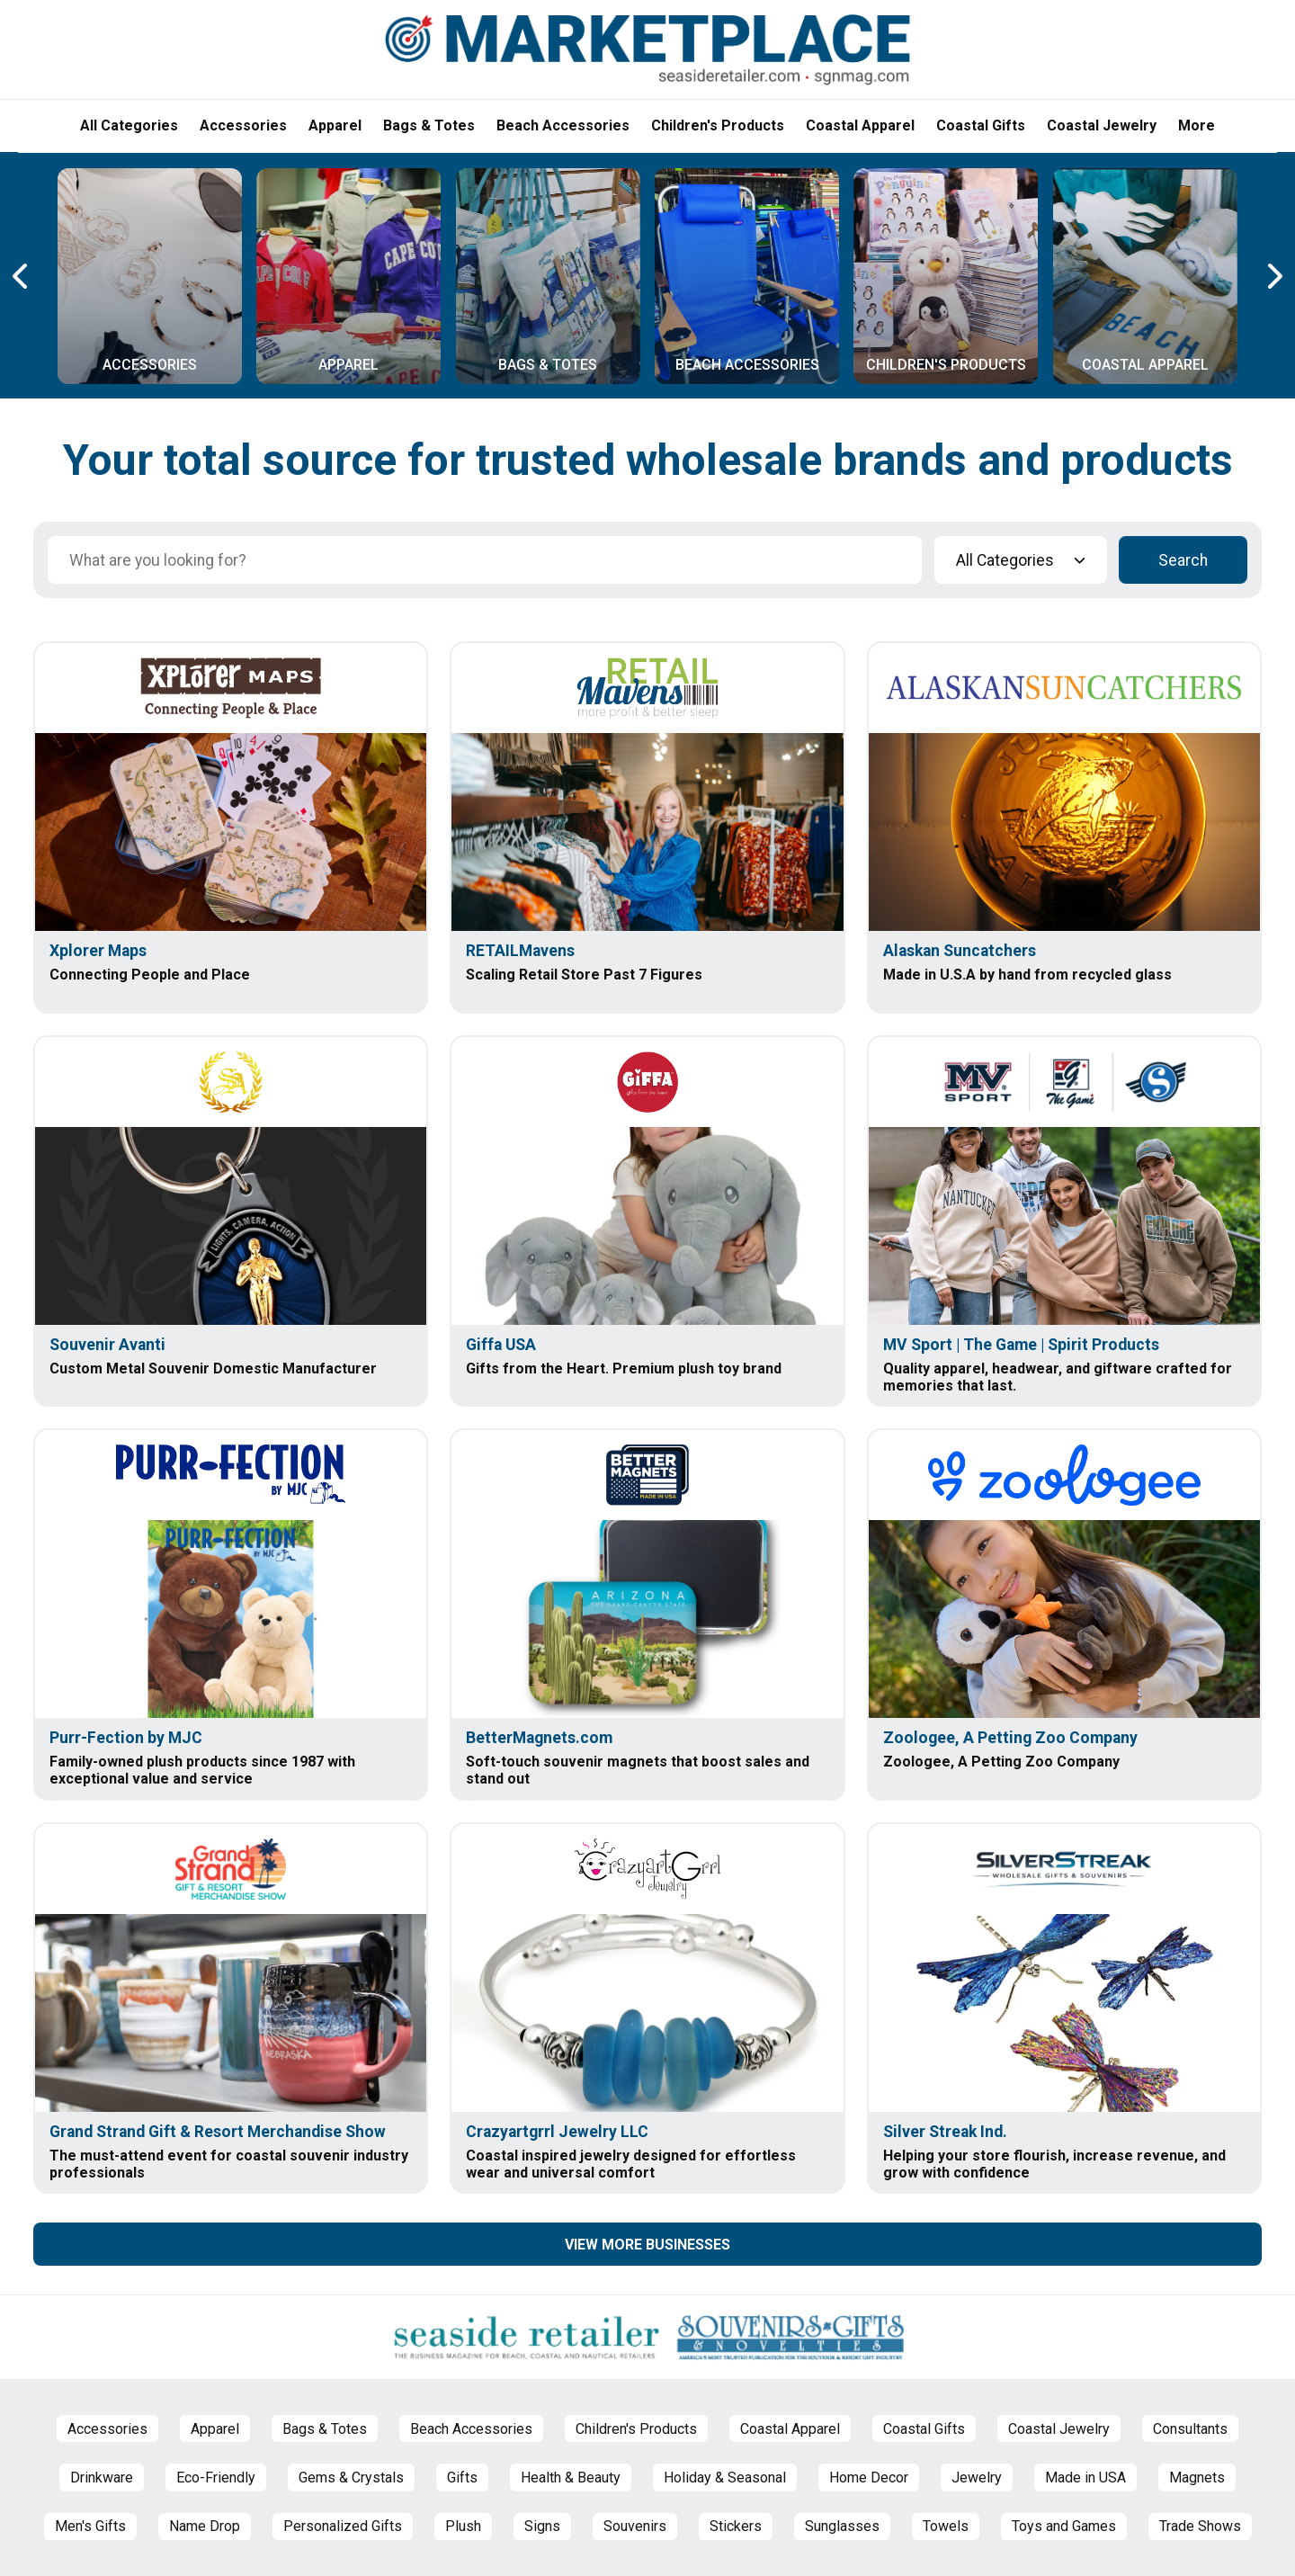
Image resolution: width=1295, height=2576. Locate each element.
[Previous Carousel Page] (21, 276)
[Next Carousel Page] (1273, 276)
